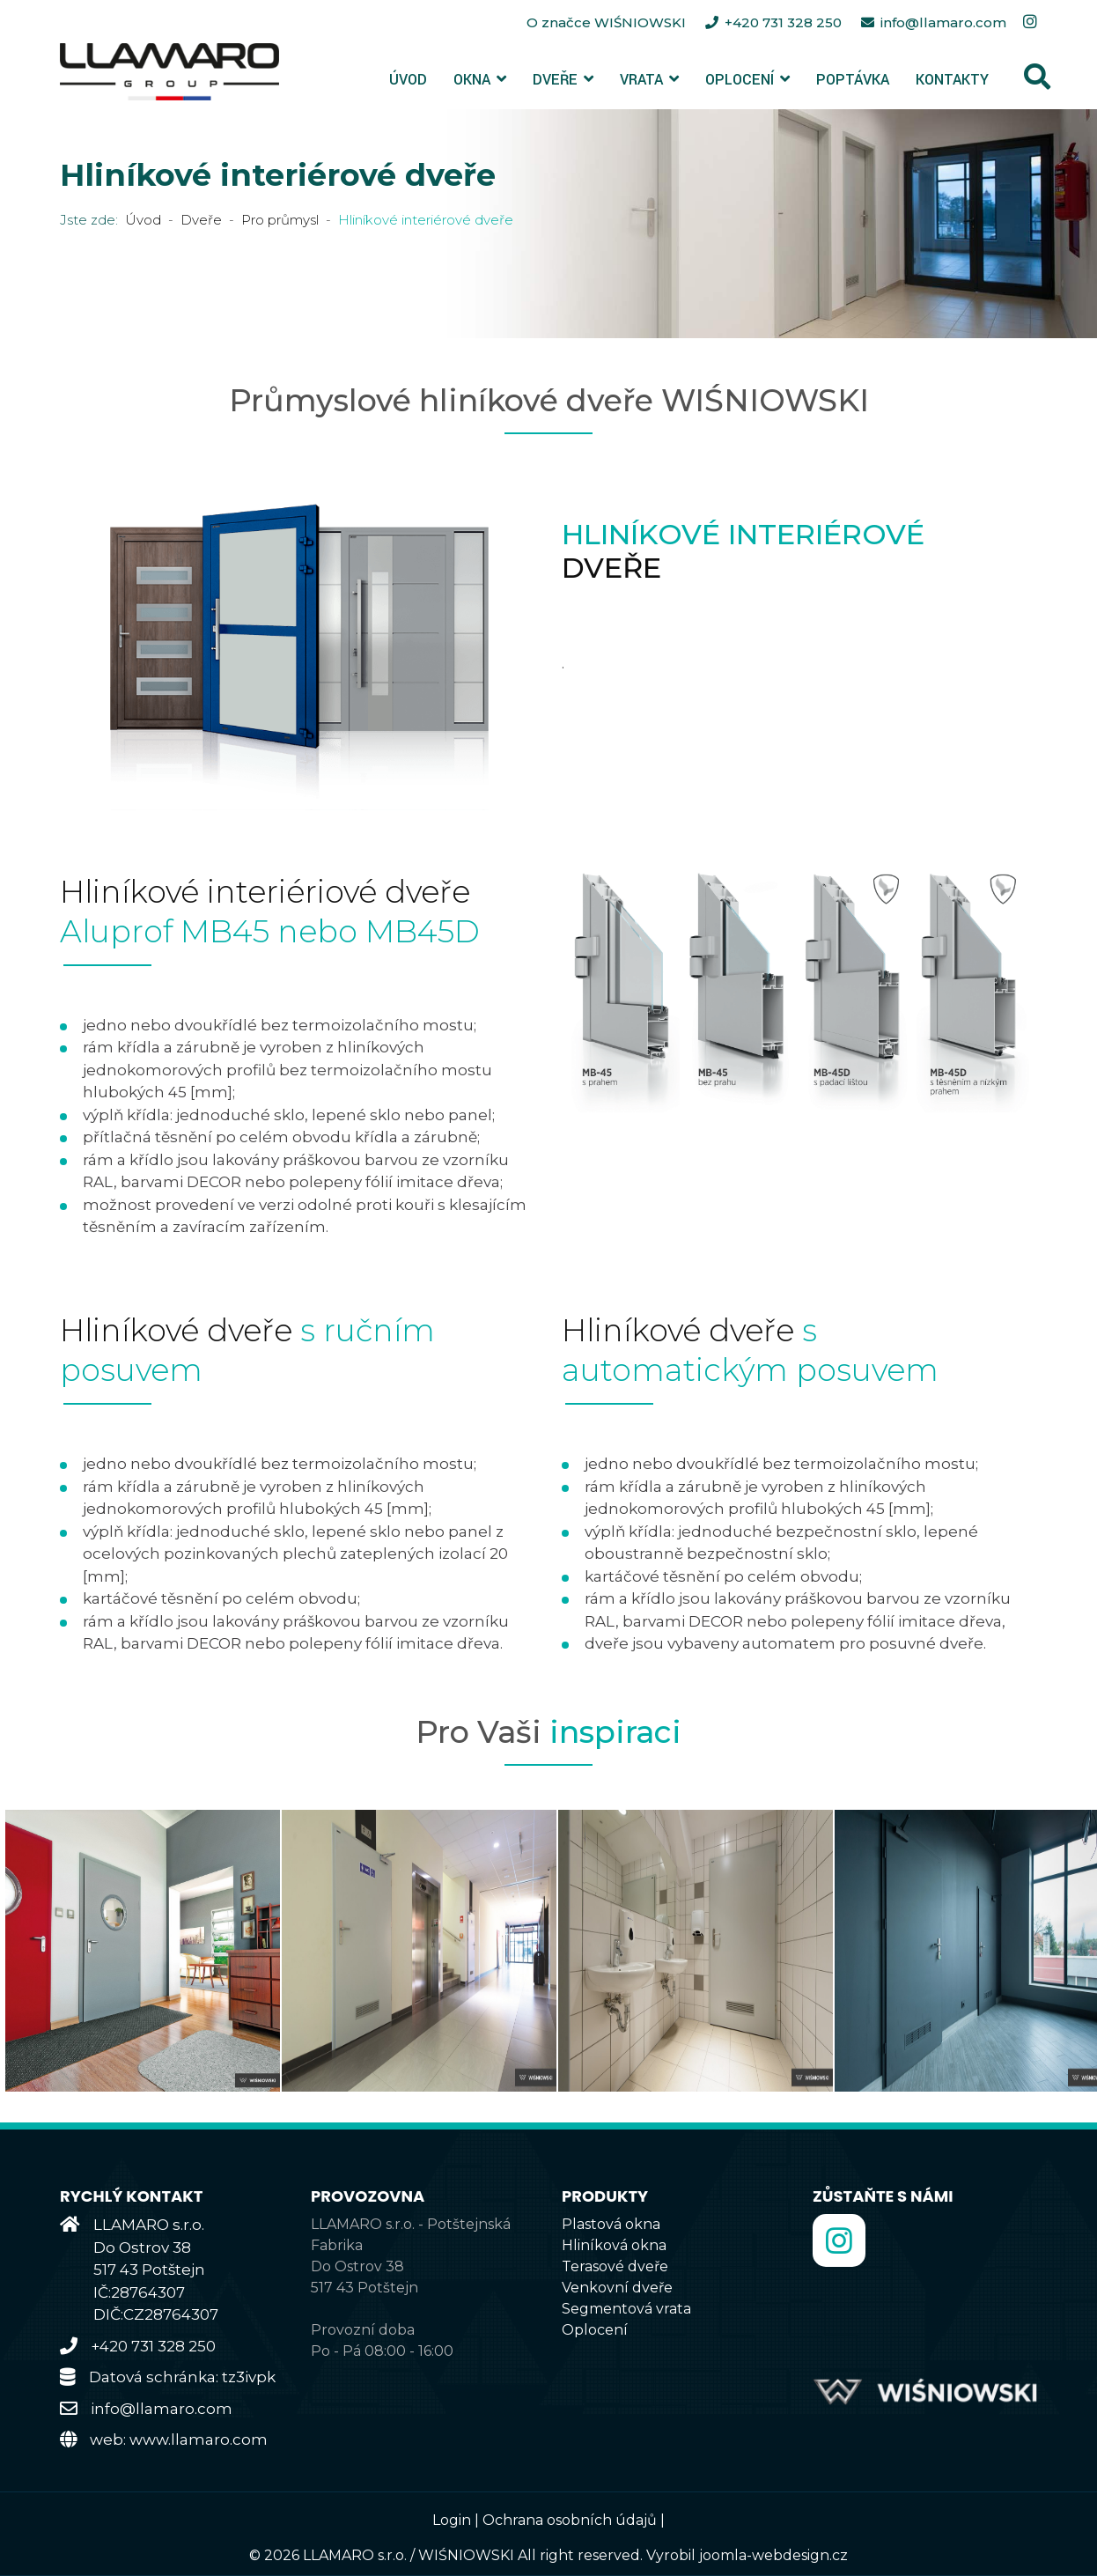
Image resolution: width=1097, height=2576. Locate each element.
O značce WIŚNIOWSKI (607, 22)
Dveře (555, 80)
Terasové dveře (615, 2266)
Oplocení (739, 80)
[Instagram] (1030, 22)
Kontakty (952, 80)
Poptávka (852, 80)
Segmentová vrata (626, 2308)
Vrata (641, 80)
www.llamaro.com (198, 2439)
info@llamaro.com (943, 22)
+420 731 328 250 (783, 22)
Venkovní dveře (617, 2287)
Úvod (408, 80)
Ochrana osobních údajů (569, 2520)
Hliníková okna (614, 2245)
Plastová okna (611, 2224)
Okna (471, 80)
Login (451, 2520)
